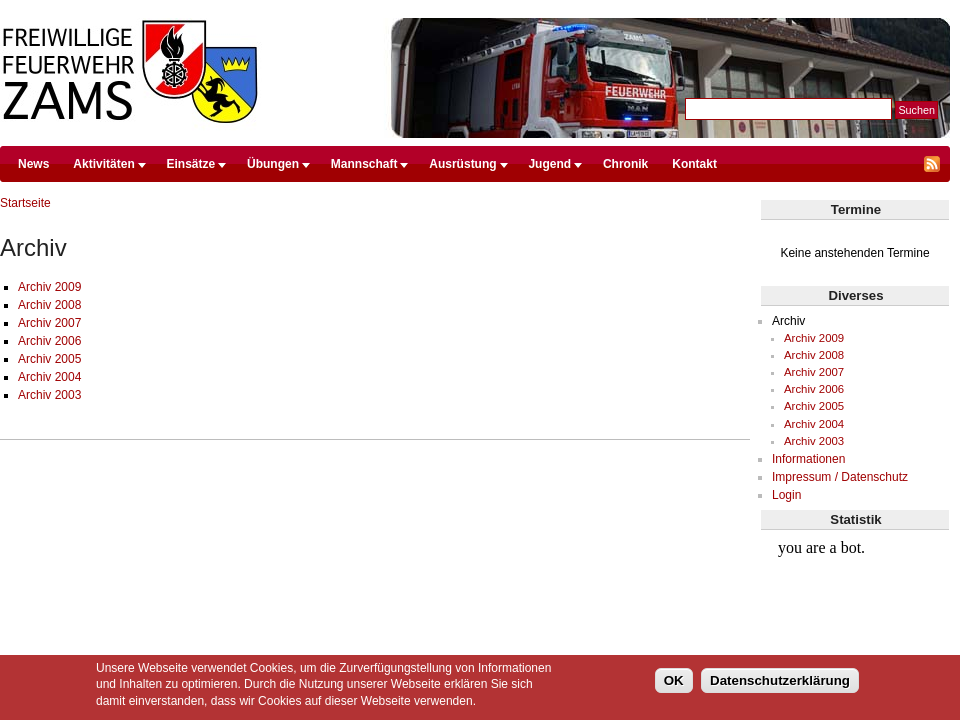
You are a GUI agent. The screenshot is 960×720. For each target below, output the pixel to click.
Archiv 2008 (49, 305)
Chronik (625, 164)
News (33, 164)
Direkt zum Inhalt (475, 9)
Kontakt (694, 164)
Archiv (788, 321)
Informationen (808, 459)
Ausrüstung (462, 164)
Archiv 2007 (49, 323)
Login (786, 495)
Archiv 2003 (49, 395)
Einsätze (191, 164)
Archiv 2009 (49, 287)
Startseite (25, 203)
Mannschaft (364, 164)
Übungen (273, 164)
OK (674, 680)
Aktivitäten (103, 164)
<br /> (855, 606)
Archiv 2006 (49, 341)
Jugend (549, 164)
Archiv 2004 (49, 377)
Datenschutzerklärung (780, 680)
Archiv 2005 (49, 359)
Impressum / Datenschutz (840, 477)
